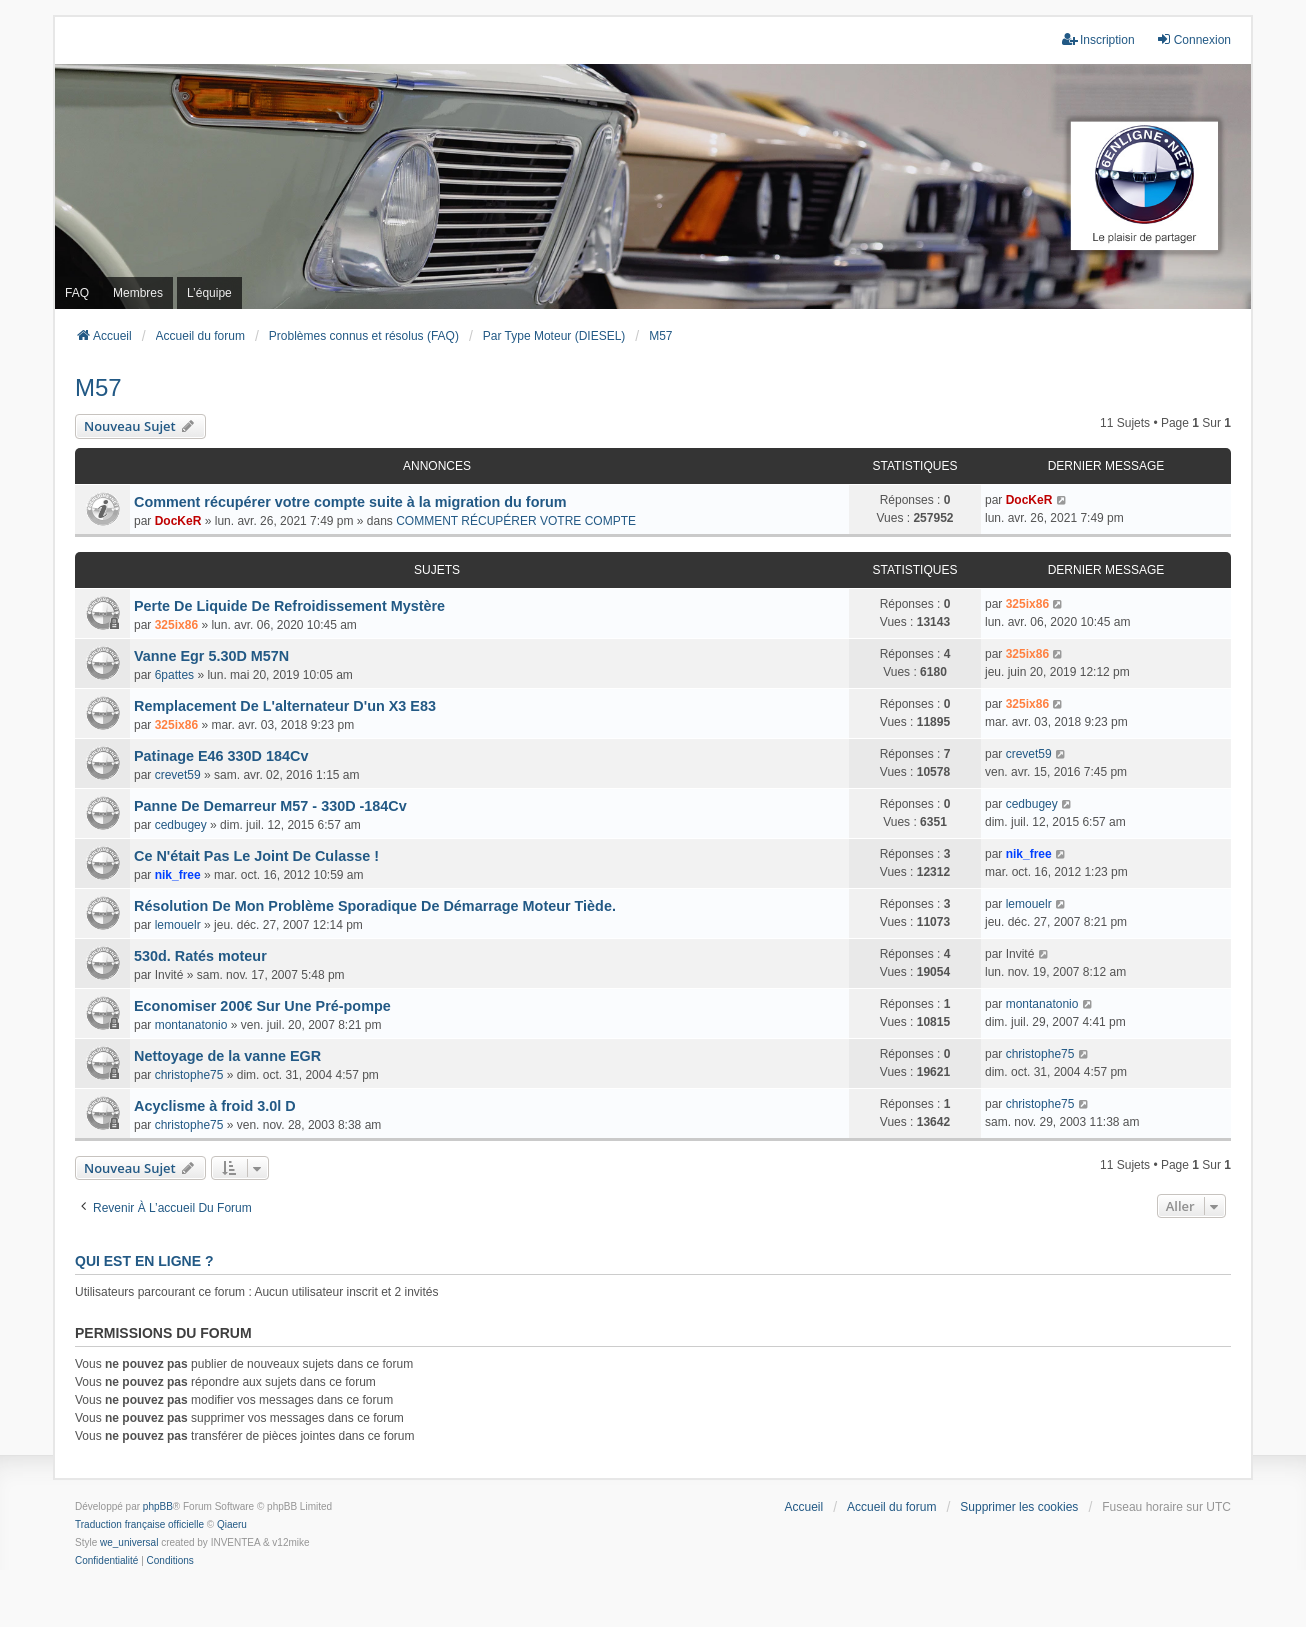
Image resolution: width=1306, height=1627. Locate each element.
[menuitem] (106, 1561)
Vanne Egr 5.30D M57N (211, 656)
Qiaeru (232, 1524)
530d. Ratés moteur (200, 956)
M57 (98, 387)
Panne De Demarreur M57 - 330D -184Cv (270, 806)
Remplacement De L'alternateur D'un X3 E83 (285, 706)
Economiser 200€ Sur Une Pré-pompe (262, 1006)
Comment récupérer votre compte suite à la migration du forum (350, 502)
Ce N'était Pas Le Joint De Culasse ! (256, 856)
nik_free (178, 875)
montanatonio (191, 1025)
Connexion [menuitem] (1193, 39)
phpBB (158, 1506)
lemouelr (178, 925)
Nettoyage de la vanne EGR (227, 1056)
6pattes (174, 675)
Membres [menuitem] (138, 293)
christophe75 (189, 1075)
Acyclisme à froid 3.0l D (215, 1106)
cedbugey (181, 825)
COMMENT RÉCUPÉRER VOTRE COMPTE (516, 521)
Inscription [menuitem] (1098, 39)
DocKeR (178, 521)
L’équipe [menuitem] (209, 293)
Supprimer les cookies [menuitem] (1019, 1507)
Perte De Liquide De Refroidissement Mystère (289, 606)
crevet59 (178, 775)
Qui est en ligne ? (144, 1261)
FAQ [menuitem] (77, 293)
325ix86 (176, 625)
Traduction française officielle (139, 1524)
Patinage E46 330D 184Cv (221, 756)
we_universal (129, 1542)
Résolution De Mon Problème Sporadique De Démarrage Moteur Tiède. (375, 906)
